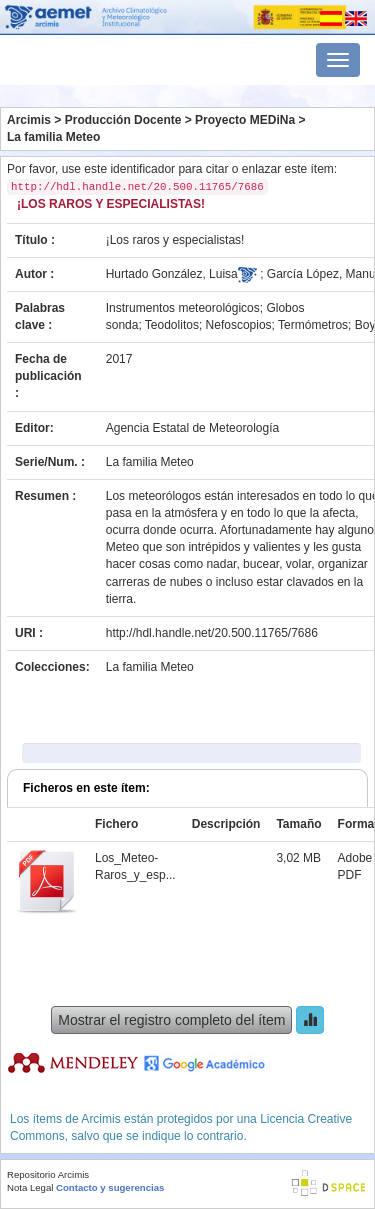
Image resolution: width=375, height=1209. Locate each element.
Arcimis (29, 120)
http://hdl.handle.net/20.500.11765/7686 (212, 633)
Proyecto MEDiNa (245, 120)
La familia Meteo (53, 137)
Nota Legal (30, 1187)
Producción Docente (123, 120)
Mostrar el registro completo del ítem (171, 1020)
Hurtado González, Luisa (172, 274)
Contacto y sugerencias (110, 1187)
